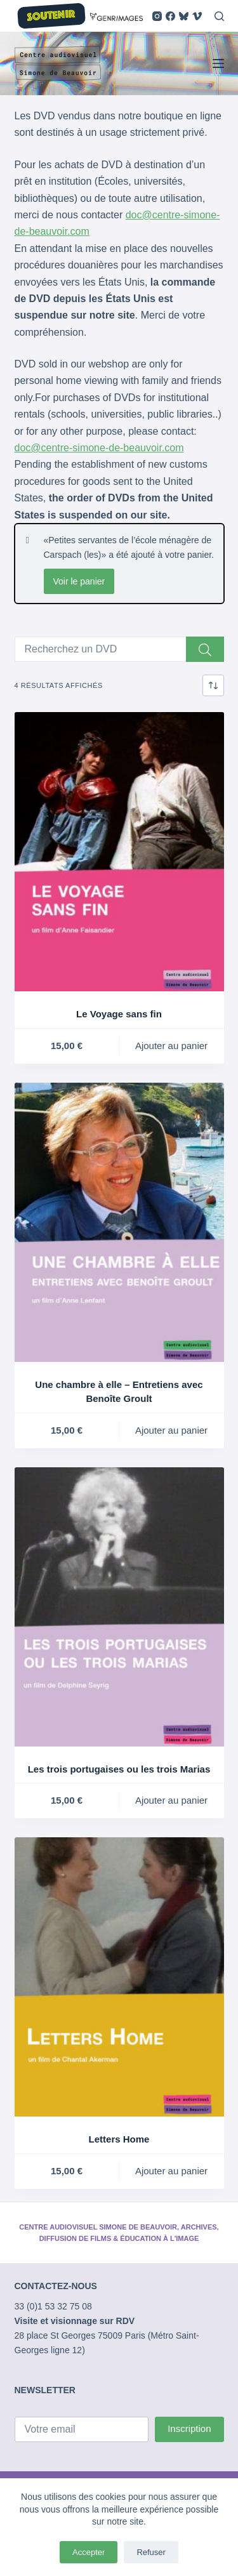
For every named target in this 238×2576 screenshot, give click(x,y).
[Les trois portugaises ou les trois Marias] (119, 1607)
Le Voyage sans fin (119, 1013)
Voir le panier (79, 581)
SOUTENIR (51, 16)
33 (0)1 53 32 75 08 (53, 2306)
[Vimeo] (197, 16)
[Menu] (218, 63)
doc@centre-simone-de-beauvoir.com (99, 447)
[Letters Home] (119, 1977)
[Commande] (213, 685)
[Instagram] (157, 16)
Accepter (88, 2552)
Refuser (151, 2552)
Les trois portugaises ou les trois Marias (119, 1769)
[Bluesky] (183, 16)
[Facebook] (170, 16)
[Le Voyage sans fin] (119, 851)
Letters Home (119, 2139)
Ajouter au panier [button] (171, 1045)
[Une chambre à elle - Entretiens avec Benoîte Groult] (119, 1222)
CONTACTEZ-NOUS (56, 2286)
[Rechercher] (219, 16)
